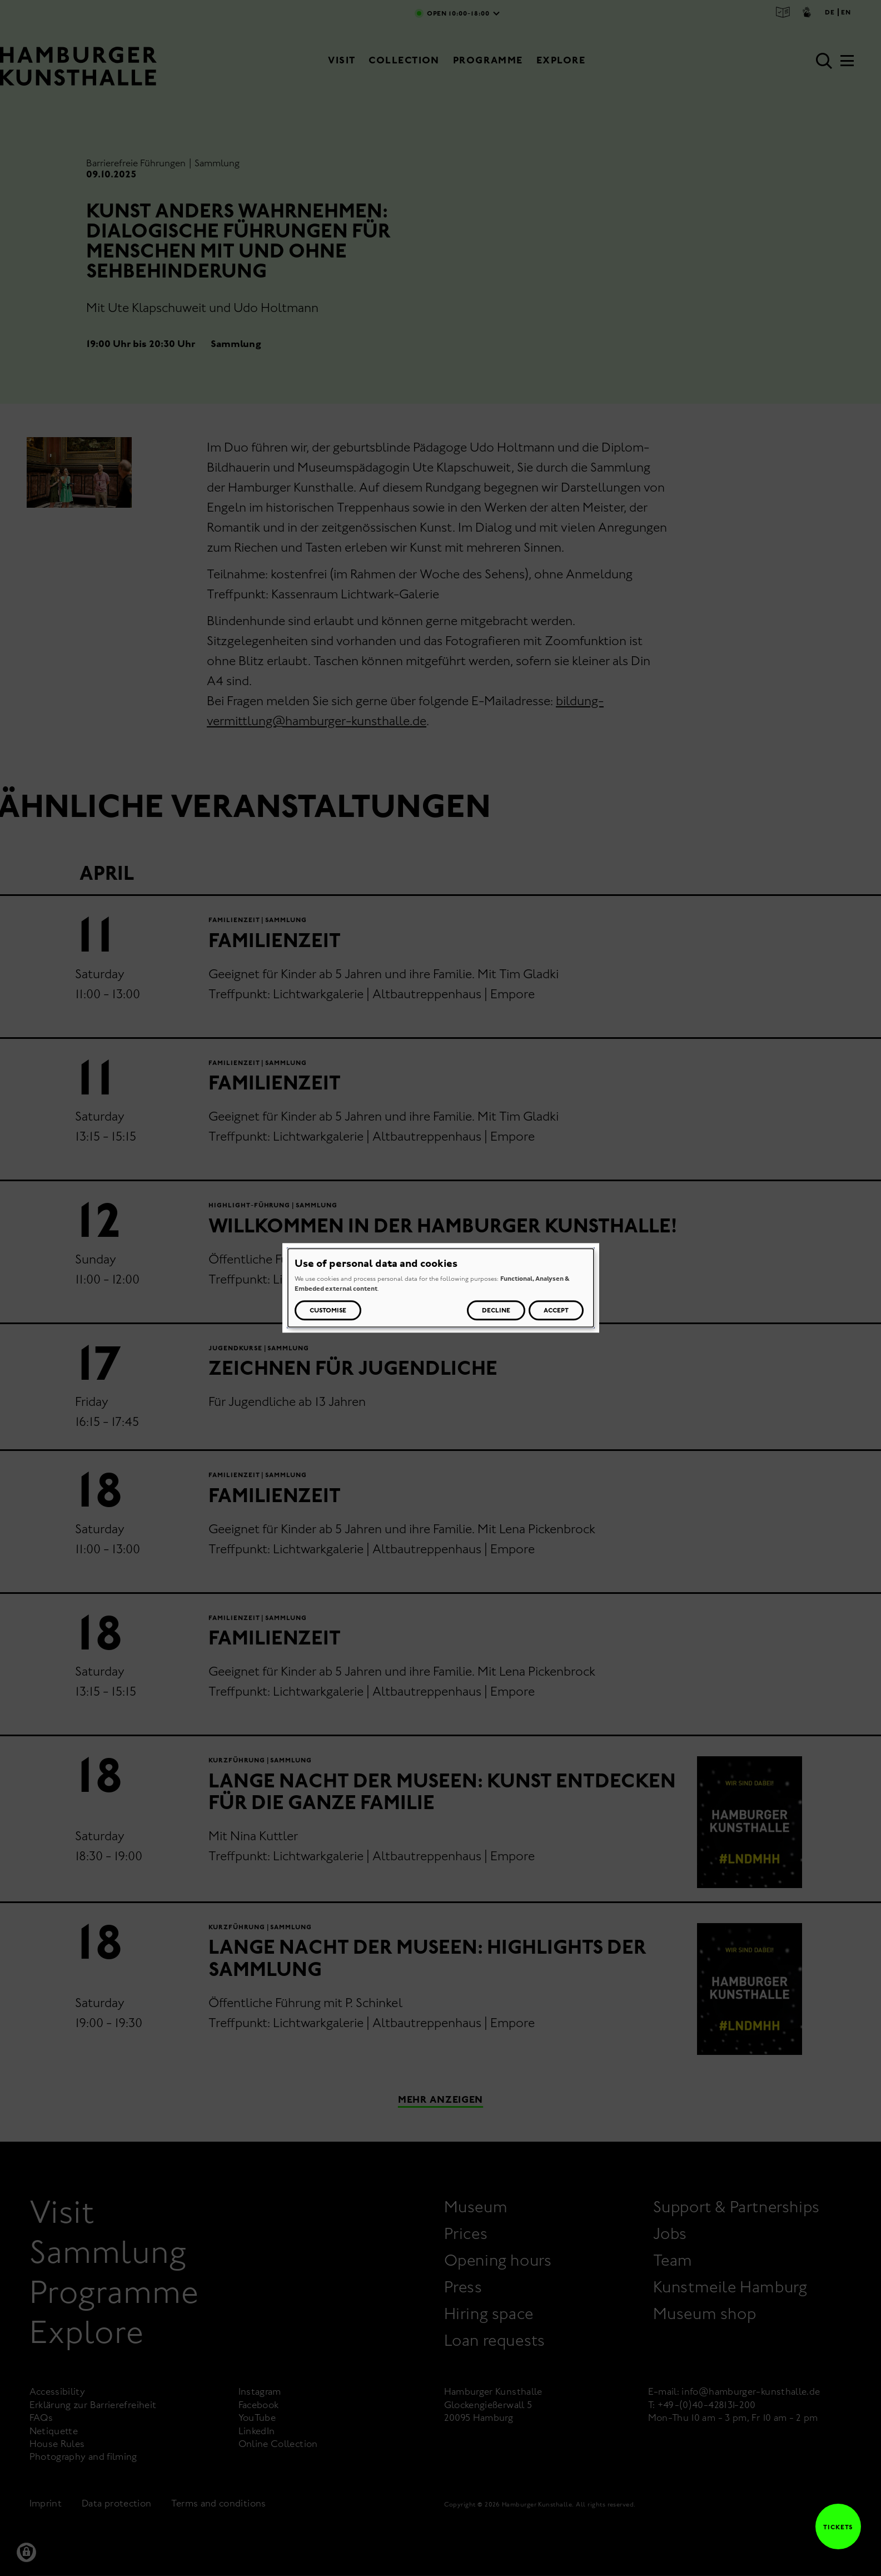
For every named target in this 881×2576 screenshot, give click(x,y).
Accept (556, 1311)
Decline (496, 1311)
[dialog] (441, 1288)
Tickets (834, 2527)
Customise (328, 1311)
